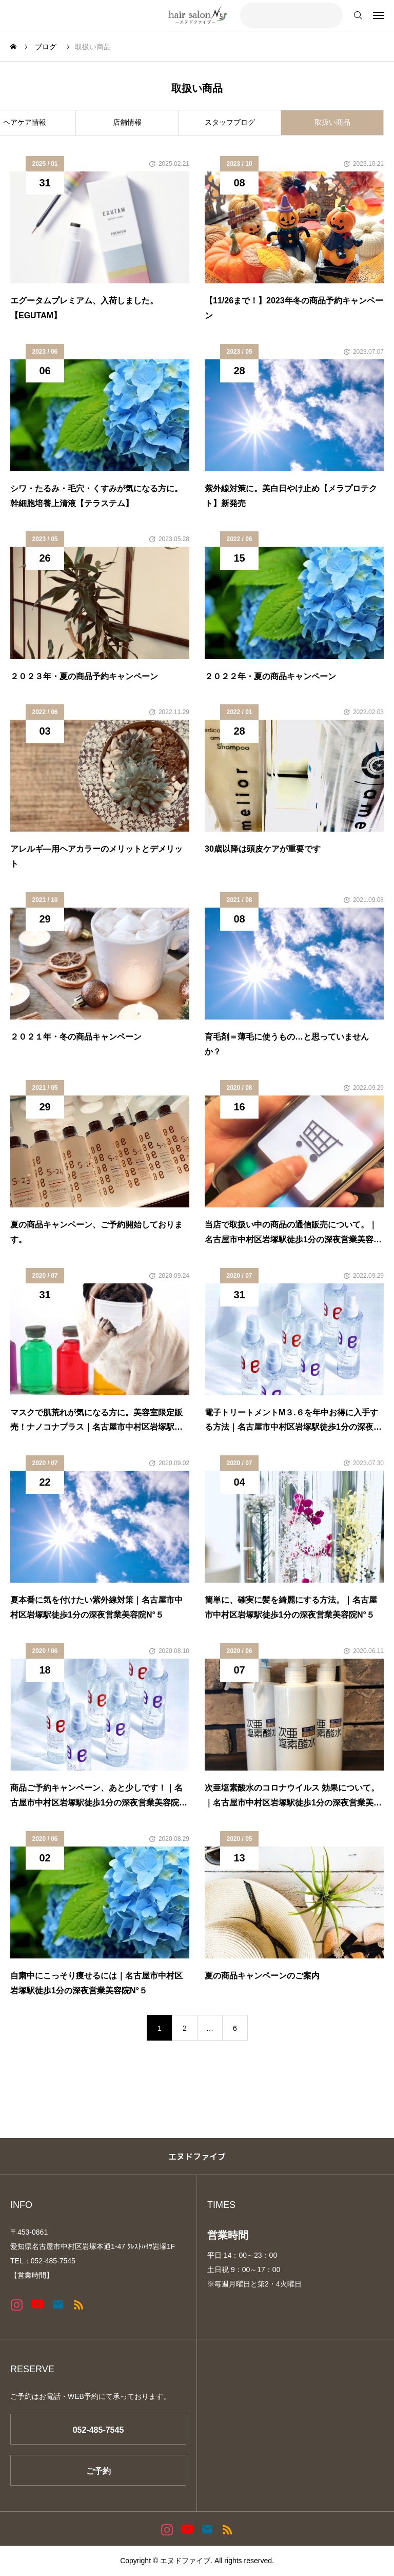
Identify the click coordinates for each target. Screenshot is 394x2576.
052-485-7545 (98, 2430)
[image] (99, 227)
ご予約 (98, 2471)
